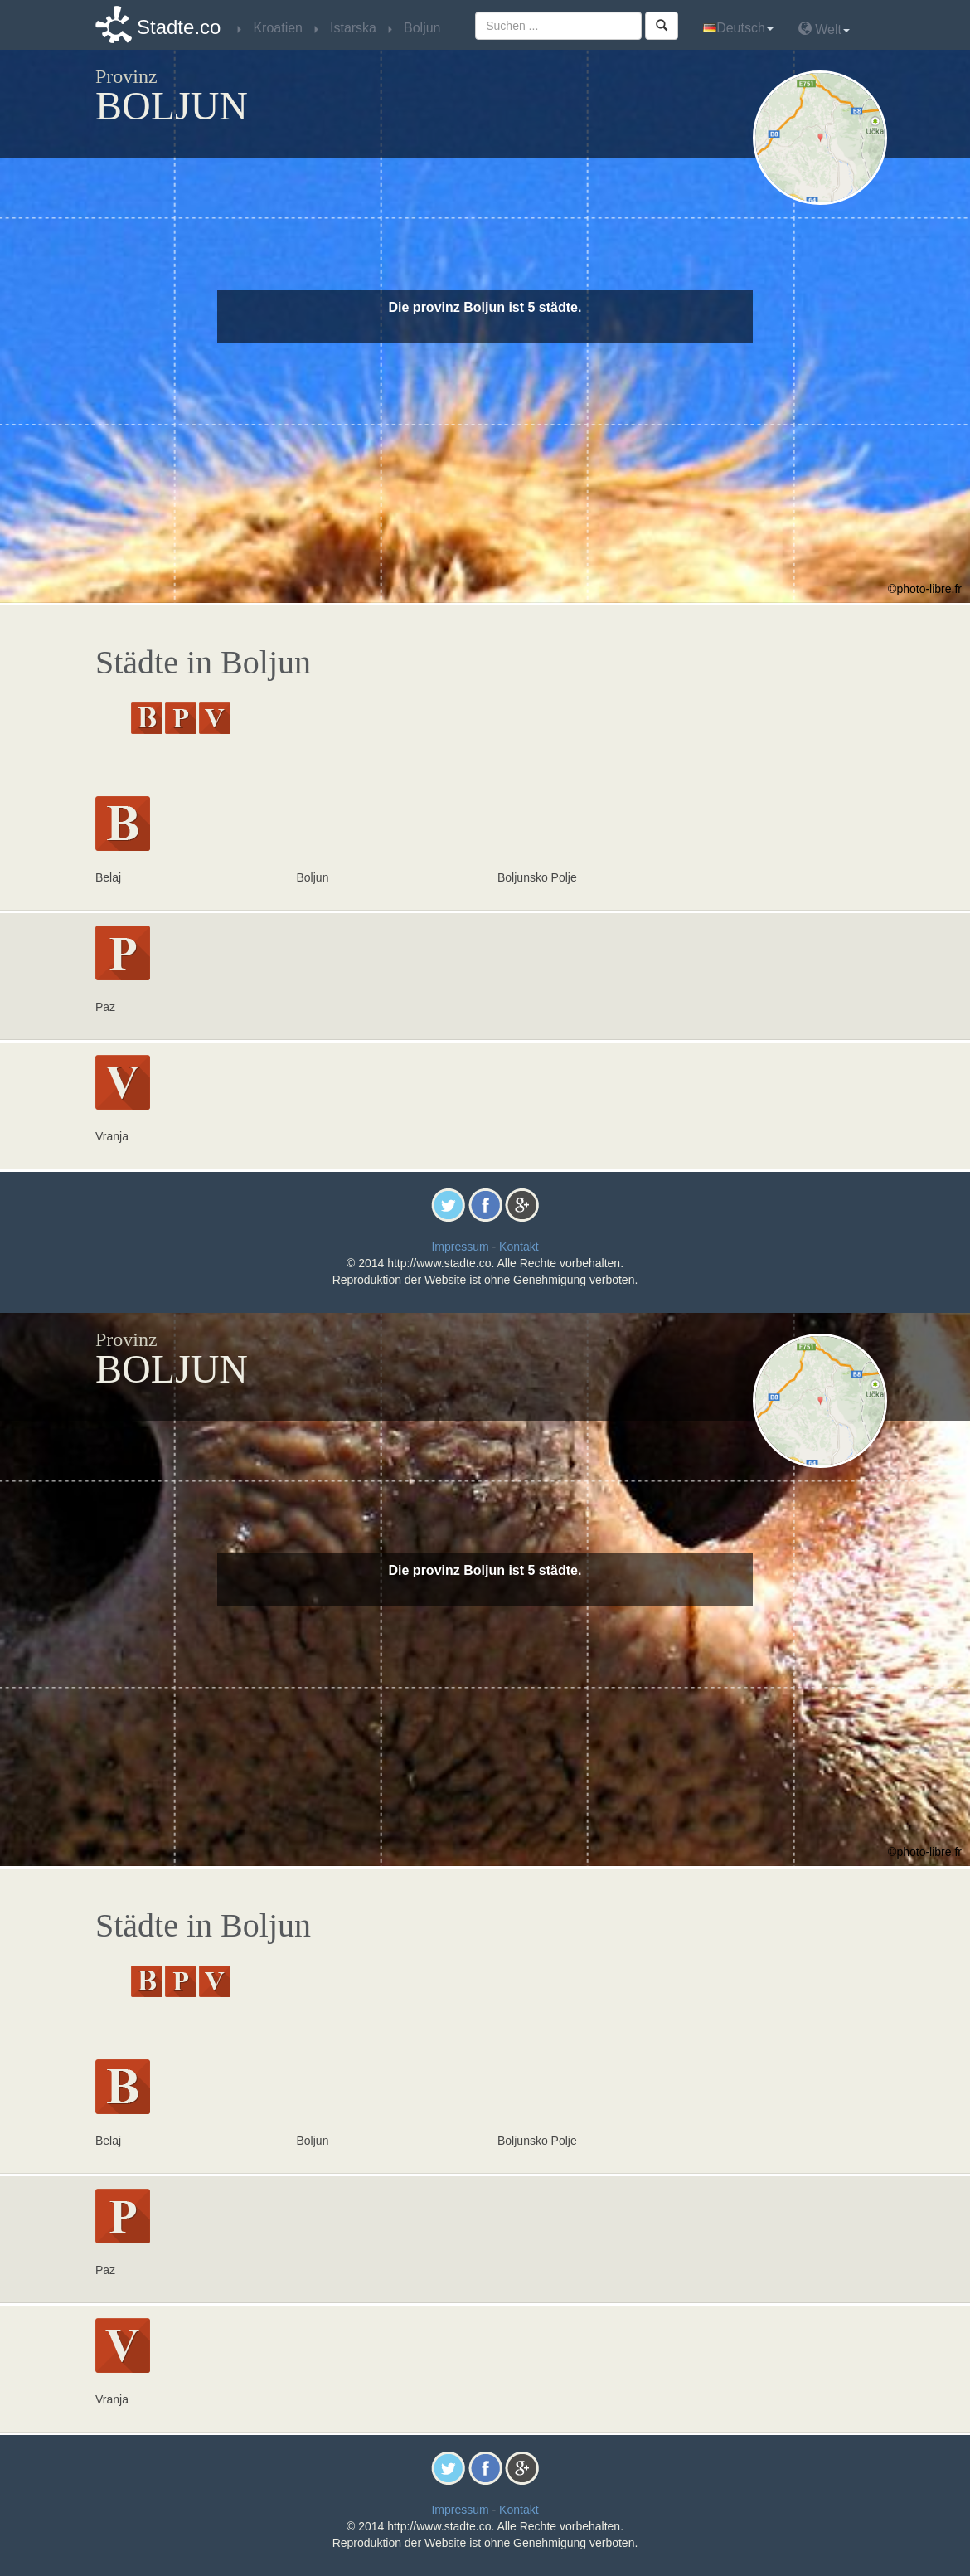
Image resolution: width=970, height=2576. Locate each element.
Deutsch (738, 28)
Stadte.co (179, 27)
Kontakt (518, 1246)
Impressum (459, 1246)
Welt (824, 28)
